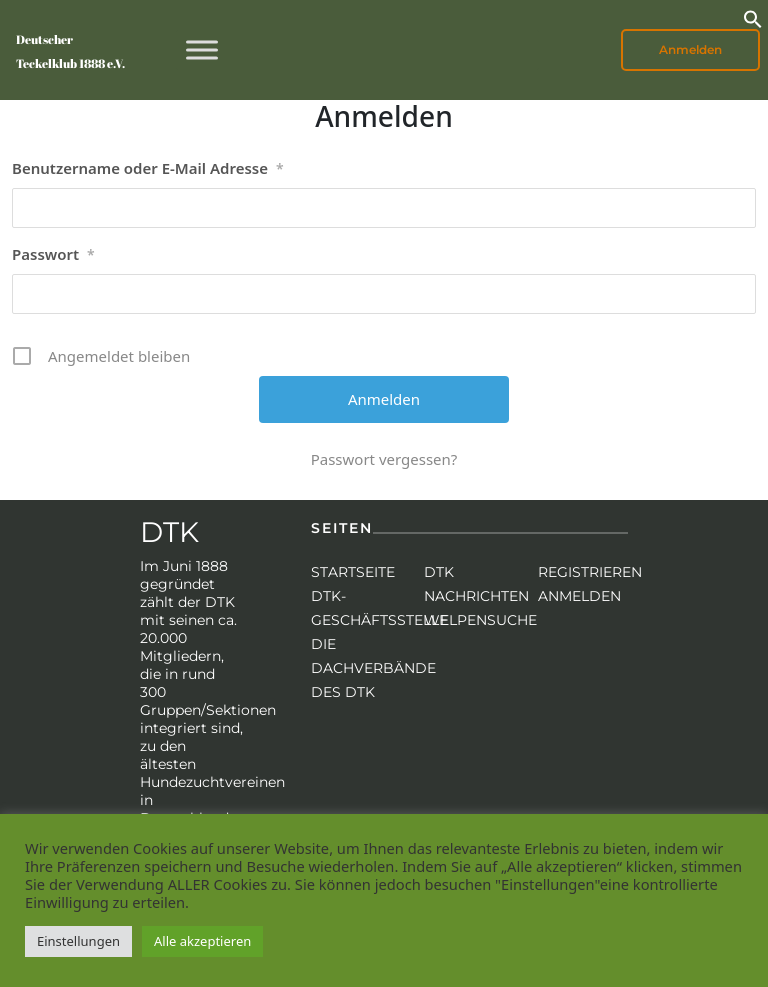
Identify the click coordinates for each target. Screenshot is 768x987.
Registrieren (590, 572)
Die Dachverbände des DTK (373, 668)
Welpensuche (480, 620)
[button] (753, 17)
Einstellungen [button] (78, 941)
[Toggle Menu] (202, 49)
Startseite (353, 572)
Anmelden (690, 49)
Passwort (53, 255)
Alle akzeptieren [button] (202, 941)
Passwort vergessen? (384, 459)
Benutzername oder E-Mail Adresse (148, 169)
